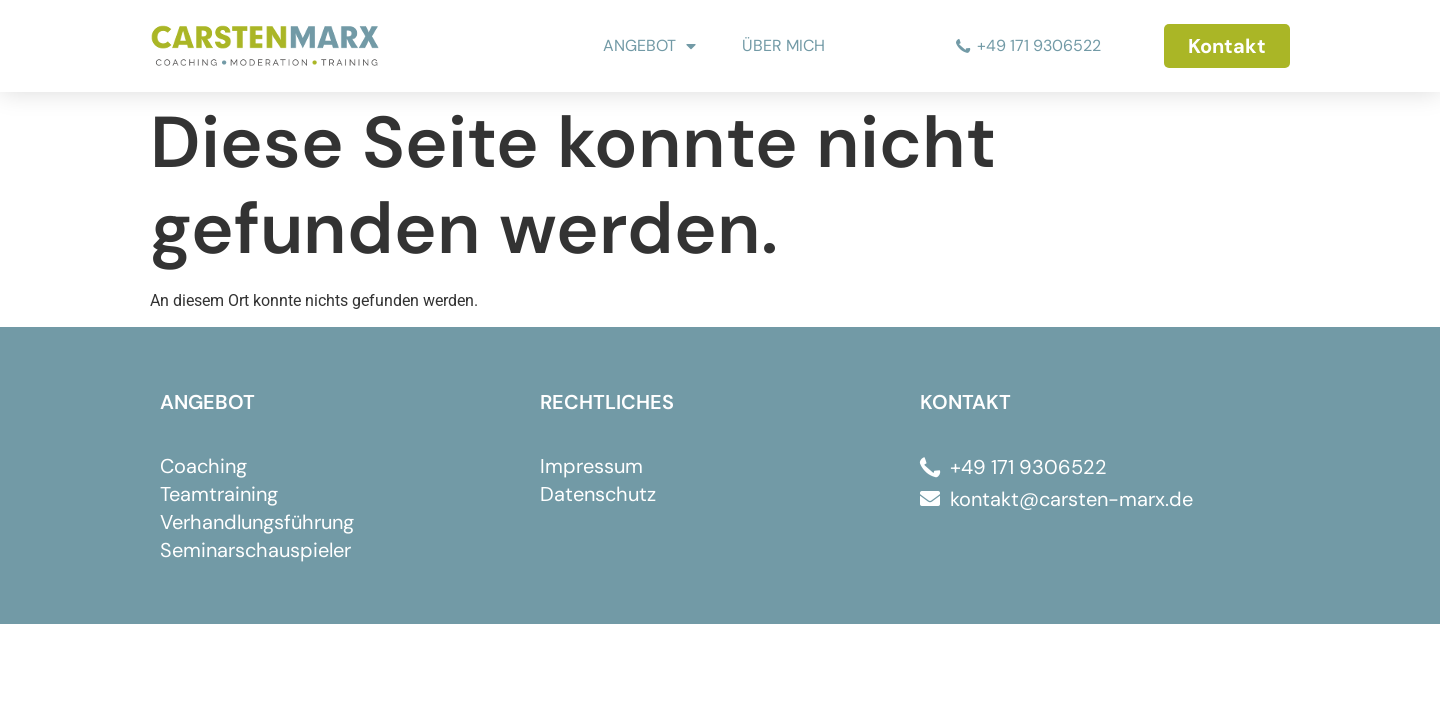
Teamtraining (219, 494)
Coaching (203, 466)
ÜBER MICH (783, 45)
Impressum (591, 466)
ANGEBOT (649, 46)
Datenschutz (598, 494)
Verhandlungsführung (257, 522)
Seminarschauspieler (255, 550)
